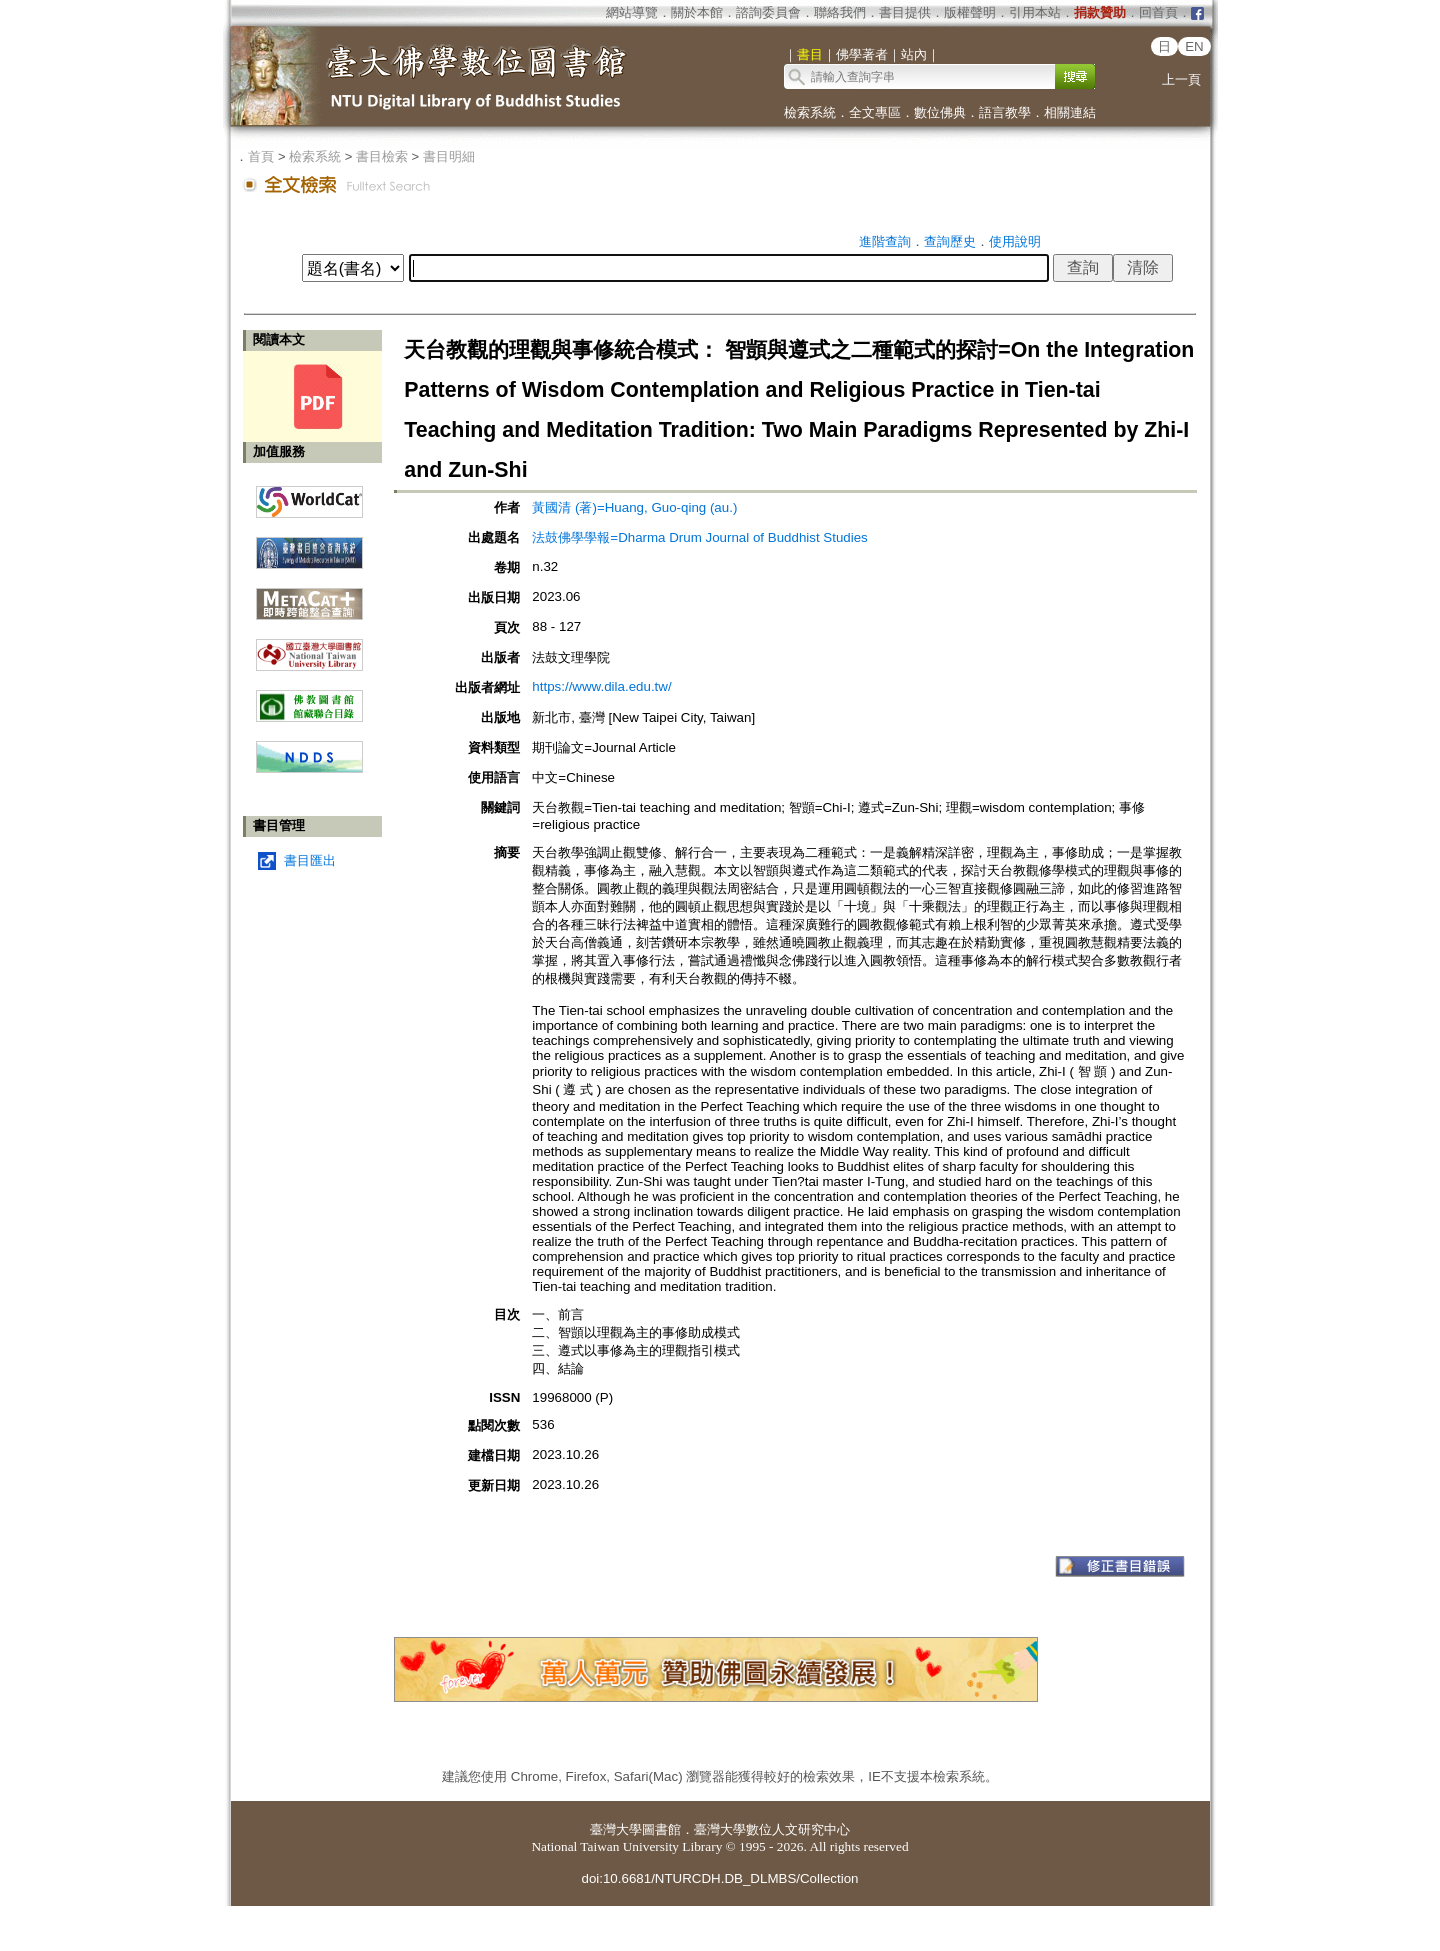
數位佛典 (940, 112)
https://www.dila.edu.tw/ (601, 686)
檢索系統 (810, 112)
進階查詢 (885, 241)
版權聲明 (970, 12)
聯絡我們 (840, 12)
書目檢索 (382, 156)
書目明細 (449, 156)
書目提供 (905, 12)
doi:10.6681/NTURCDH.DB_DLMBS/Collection (719, 1878)
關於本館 (697, 12)
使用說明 (1015, 241)
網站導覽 (632, 12)
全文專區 (875, 112)
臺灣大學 (616, 1829)
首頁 (261, 156)
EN (1194, 46)
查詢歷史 (950, 241)
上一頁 (1181, 79)
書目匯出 (310, 860)
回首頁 (1158, 12)
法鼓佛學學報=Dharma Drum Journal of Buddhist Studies (699, 537)
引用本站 (1035, 12)
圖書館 (661, 1829)
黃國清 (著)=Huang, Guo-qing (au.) (634, 507)
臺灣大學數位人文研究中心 (772, 1829)
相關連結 (1070, 112)
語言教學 (1005, 112)
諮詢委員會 (768, 12)
